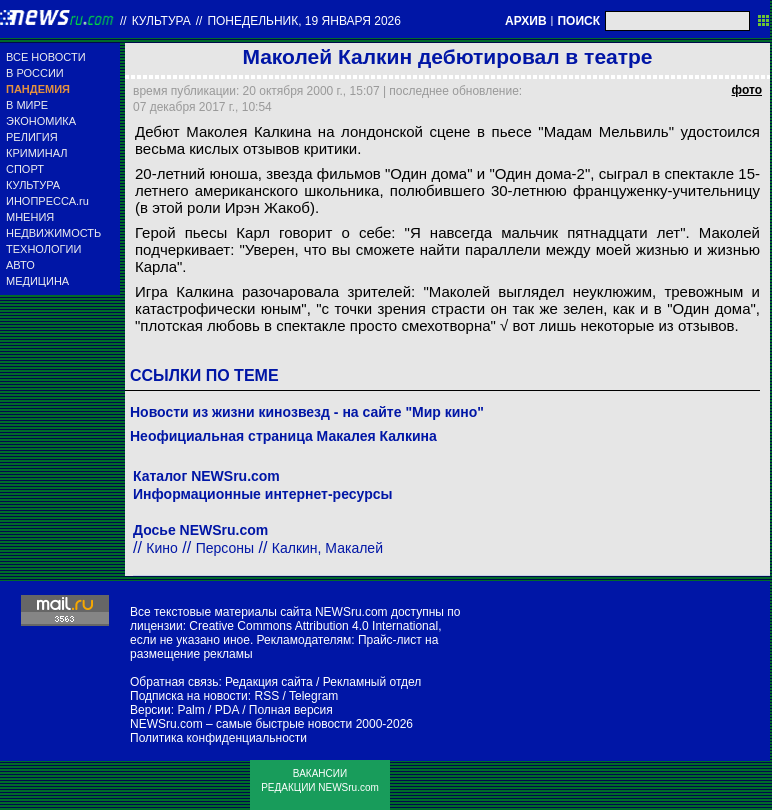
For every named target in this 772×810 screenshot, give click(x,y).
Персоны (225, 548)
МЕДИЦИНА (37, 281)
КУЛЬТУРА (33, 185)
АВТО (20, 265)
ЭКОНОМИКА (41, 121)
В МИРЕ (27, 105)
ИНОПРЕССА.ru (47, 201)
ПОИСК (578, 21)
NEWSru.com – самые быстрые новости (241, 724)
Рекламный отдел (372, 682)
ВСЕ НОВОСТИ (46, 57)
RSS (266, 696)
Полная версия (291, 710)
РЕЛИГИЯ (32, 137)
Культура (161, 21)
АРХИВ (526, 21)
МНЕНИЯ (30, 217)
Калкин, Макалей (327, 548)
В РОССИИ (35, 73)
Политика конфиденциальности (218, 738)
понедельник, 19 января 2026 (304, 21)
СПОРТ (25, 169)
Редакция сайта (269, 682)
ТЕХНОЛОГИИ (43, 249)
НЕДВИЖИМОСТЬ (53, 233)
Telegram (313, 696)
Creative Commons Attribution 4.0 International (313, 626)
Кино (162, 548)
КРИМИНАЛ (36, 153)
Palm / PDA (207, 710)
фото (747, 90)
